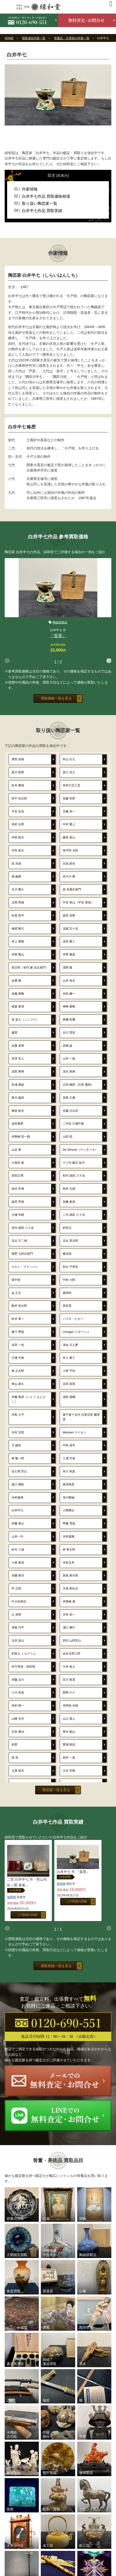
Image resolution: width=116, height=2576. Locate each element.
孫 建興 (16, 876)
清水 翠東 (69, 1071)
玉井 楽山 (18, 1640)
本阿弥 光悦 (70, 1705)
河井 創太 (18, 850)
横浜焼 (67, 1253)
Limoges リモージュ (76, 1332)
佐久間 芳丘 (19, 1471)
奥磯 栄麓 (69, 1019)
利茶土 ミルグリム (24, 1653)
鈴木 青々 (18, 1319)
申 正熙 (16, 1588)
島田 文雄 (69, 1188)
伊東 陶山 (18, 954)
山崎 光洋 (18, 1718)
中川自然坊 (19, 1601)
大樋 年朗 (18, 1215)
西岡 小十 (69, 1692)
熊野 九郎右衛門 (22, 1253)
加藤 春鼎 (69, 1201)
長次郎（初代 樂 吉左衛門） (30, 967)
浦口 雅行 (69, 1627)
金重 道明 (18, 1045)
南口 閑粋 (18, 1484)
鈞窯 (14, 1744)
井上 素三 (69, 1357)
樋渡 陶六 (18, 928)
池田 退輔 (69, 1397)
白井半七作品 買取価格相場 (46, 196)
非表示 (62, 175)
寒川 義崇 (18, 1097)
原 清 (15, 1757)
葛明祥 (67, 1293)
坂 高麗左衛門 (72, 889)
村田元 (67, 1228)
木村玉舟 (68, 1562)
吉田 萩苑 (69, 1384)
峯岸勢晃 (68, 1484)
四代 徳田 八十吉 (23, 1228)
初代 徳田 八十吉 (74, 1175)
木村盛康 (68, 1536)
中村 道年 (69, 1445)
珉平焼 (16, 1280)
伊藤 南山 (18, 1523)
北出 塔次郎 (70, 1240)
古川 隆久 (18, 889)
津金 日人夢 (70, 1345)
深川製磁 (68, 1497)
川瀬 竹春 (18, 1357)
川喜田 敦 (18, 1162)
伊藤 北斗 (18, 1679)
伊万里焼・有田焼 (23, 1666)
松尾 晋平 (18, 915)
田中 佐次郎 (19, 798)
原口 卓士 (69, 772)
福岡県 (11, 1897)
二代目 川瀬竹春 (73, 1123)
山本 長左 (69, 980)
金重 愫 (16, 980)
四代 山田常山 (72, 1640)
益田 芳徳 (18, 1201)
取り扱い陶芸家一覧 (39, 203)
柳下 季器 (18, 1332)
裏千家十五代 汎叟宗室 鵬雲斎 (81, 1417)
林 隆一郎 (18, 1458)
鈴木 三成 (18, 1549)
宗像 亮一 (69, 811)
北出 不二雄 (19, 1240)
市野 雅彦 (69, 954)
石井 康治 (18, 1731)
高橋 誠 (67, 1045)
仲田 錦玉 (18, 837)
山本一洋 (17, 1536)
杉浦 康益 (18, 1084)
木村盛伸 (17, 1497)
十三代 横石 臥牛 (74, 1162)
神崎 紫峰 (69, 1006)
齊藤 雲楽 (69, 1523)
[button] (108, 660)
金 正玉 (16, 1293)
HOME (9, 38)
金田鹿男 (17, 1123)
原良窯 (67, 1305)
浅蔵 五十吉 (70, 928)
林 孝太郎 (69, 1549)
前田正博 (17, 1175)
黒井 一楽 (69, 1757)
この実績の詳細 (26, 1915)
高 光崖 (16, 863)
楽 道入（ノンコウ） (25, 1019)
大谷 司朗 (69, 1770)
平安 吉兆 (18, 811)
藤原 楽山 (69, 837)
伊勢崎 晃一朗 (21, 1136)
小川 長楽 (18, 1692)
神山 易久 (18, 1384)
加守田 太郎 (70, 850)
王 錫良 (16, 1445)
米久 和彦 (69, 1471)
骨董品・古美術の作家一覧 (71, 38)
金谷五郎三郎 (71, 1653)
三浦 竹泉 (69, 1458)
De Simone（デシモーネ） (80, 1149)
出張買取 (15, 1890)
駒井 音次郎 (19, 1305)
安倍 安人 (18, 1058)
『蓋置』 (58, 636)
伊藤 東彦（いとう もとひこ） (29, 1399)
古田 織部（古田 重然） (78, 1084)
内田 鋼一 (69, 993)
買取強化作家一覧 (33, 38)
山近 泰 (16, 1149)
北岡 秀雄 (18, 902)
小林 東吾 (18, 1562)
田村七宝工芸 (71, 785)
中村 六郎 (69, 1280)
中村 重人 (69, 824)
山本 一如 (69, 1058)
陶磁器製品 (60, 622)
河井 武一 (69, 1614)
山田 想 (67, 1136)
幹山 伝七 (69, 759)
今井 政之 (69, 1666)
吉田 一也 (18, 1345)
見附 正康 (69, 1097)
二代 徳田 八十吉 (74, 1215)
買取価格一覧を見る (56, 698)
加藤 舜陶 (18, 993)
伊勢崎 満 (69, 1601)
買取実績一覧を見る (56, 1966)
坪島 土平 (18, 1414)
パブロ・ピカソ (73, 1319)
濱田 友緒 (18, 759)
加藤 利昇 (69, 798)
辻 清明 (16, 1614)
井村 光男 (18, 824)
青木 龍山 (69, 1731)
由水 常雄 (18, 1188)
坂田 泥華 (69, 915)
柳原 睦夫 (18, 1110)
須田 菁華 (18, 1071)
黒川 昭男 (18, 772)
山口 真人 (69, 1718)
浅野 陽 (67, 967)
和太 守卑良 (70, 1267)
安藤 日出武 (70, 1110)
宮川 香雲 (69, 1679)
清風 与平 (18, 1627)
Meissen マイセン (74, 1432)
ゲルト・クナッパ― (25, 1267)
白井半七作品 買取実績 (42, 211)
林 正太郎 (18, 1371)
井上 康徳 (18, 941)
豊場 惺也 (69, 1744)
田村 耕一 (18, 1705)
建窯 (14, 1032)
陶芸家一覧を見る (56, 1790)
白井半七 (17, 1510)
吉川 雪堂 (69, 1032)
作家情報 (30, 189)
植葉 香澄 (18, 1006)
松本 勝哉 (18, 785)
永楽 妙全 (69, 863)
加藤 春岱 (18, 1575)
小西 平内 (69, 1371)
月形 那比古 (70, 1588)
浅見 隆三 (69, 941)
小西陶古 (68, 1510)
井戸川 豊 (69, 876)
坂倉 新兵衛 (70, 1575)
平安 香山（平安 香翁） (78, 902)
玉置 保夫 (18, 1770)
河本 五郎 (18, 1432)
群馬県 (61, 1884)
